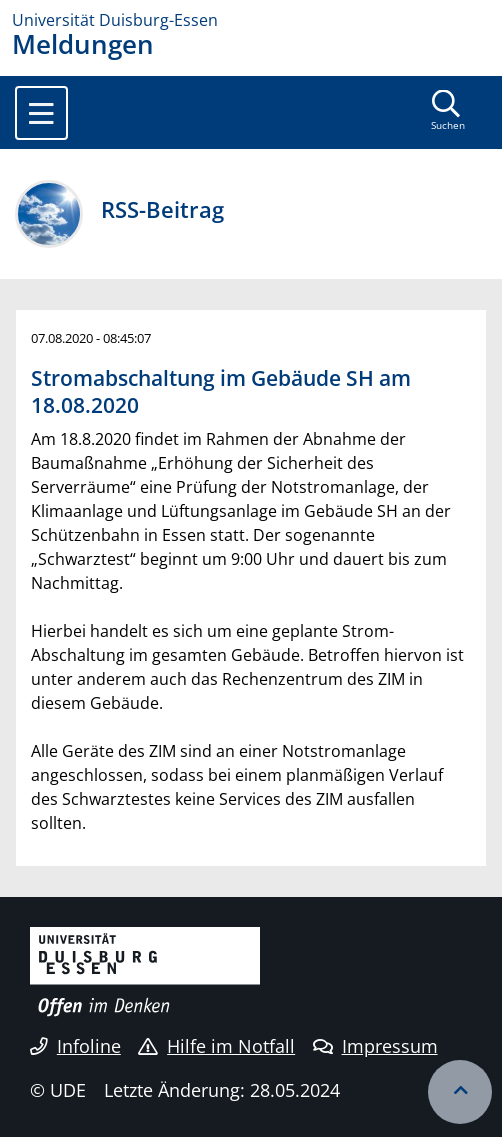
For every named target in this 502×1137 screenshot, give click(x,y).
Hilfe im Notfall (216, 1046)
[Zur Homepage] (251, 20)
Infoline (75, 1046)
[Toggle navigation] (41, 113)
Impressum (375, 1046)
